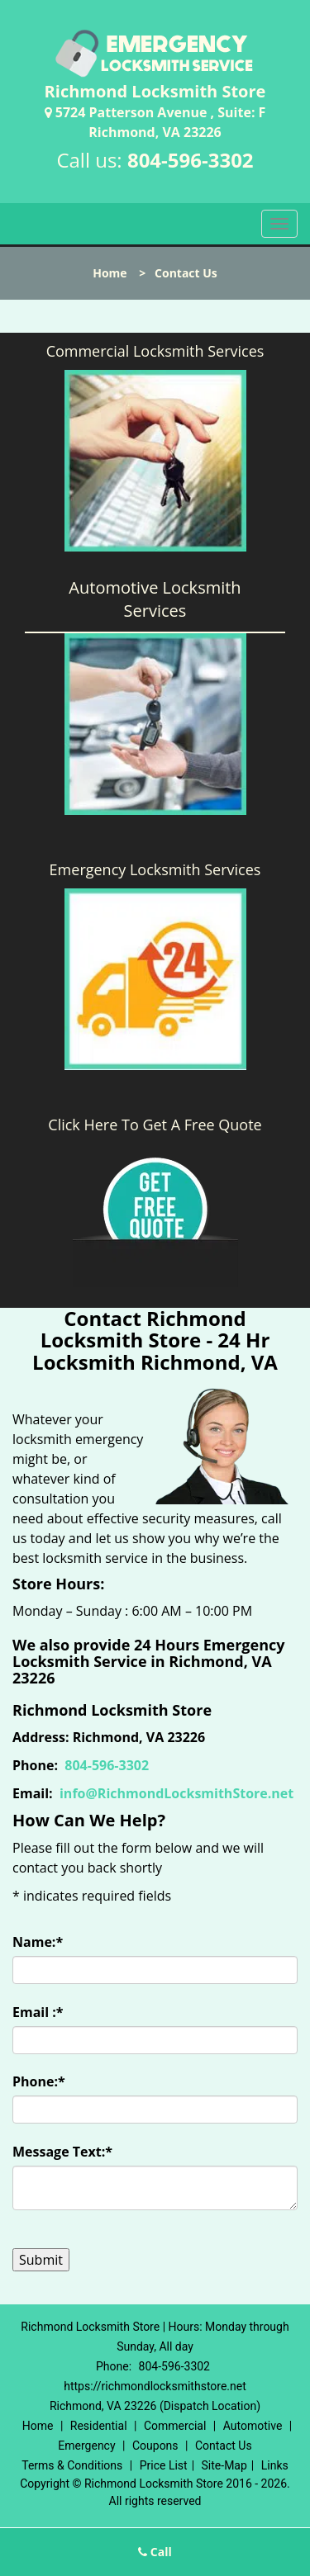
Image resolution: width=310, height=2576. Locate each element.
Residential (98, 2425)
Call (155, 2551)
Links (275, 2465)
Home (109, 273)
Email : (38, 2012)
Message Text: (62, 2152)
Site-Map (224, 2465)
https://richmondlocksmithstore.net (155, 2386)
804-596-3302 (190, 159)
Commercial (175, 2425)
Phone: (38, 2081)
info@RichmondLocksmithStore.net (176, 1793)
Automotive (253, 2425)
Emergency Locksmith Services (155, 869)
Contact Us (223, 2445)
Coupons (155, 2445)
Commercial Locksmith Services (155, 351)
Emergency (86, 2445)
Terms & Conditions (71, 2465)
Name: (37, 1942)
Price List (164, 2465)
